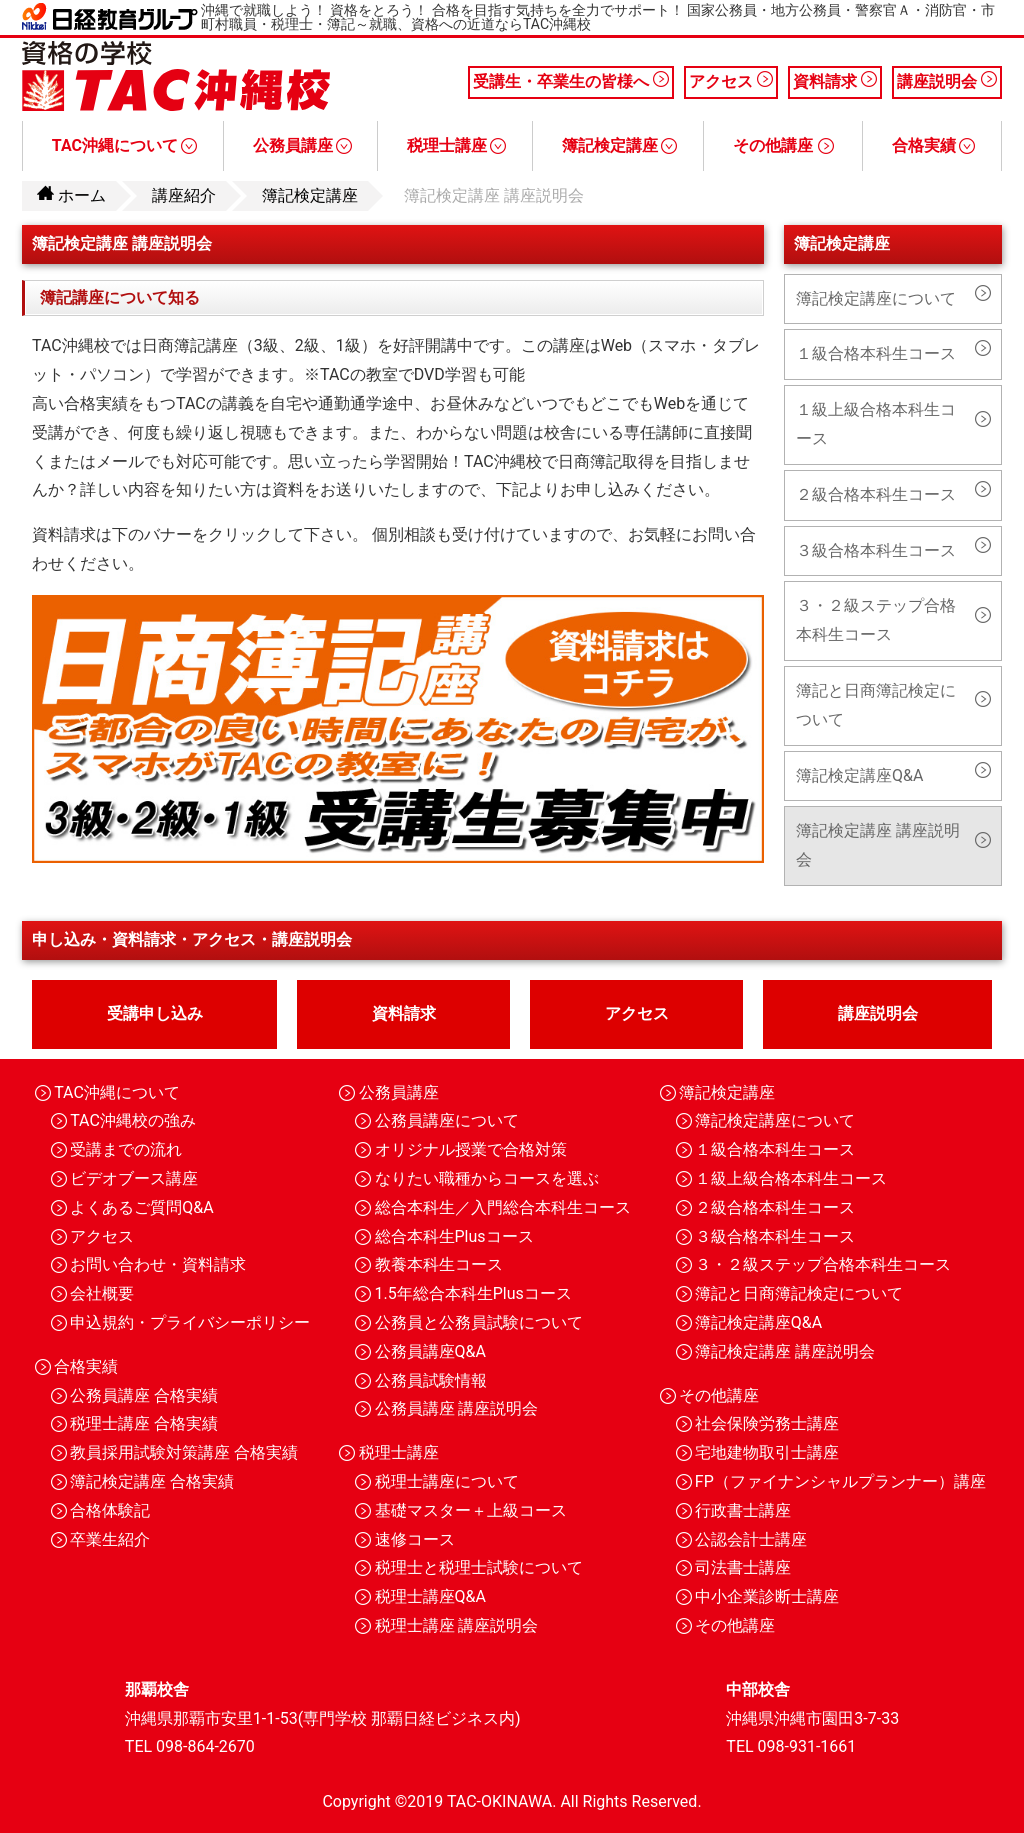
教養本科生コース (439, 1264)
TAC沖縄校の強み (133, 1120)
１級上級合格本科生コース (876, 424)
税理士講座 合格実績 (144, 1423)
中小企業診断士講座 (767, 1596)
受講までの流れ (126, 1149)
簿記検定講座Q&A (859, 775)
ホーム (71, 195)
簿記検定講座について (876, 298)
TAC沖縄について (124, 145)
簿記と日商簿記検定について (876, 705)
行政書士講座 (743, 1510)
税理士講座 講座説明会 (457, 1625)
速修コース (415, 1539)
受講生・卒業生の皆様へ (571, 81)
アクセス (731, 81)
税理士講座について (447, 1481)
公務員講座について (447, 1120)
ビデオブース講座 (134, 1178)
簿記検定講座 (619, 145)
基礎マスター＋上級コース (471, 1510)
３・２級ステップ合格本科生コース (876, 620)
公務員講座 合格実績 (144, 1395)
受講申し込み (155, 1013)
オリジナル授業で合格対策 (471, 1149)
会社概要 (102, 1293)
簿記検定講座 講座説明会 (878, 845)
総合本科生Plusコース (454, 1236)
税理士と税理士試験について (479, 1567)
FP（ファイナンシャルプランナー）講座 (840, 1481)
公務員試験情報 (431, 1380)
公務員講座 (302, 145)
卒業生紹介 (110, 1539)
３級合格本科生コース (876, 550)
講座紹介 (184, 195)
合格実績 (933, 145)
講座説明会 (947, 81)
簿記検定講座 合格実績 (152, 1481)
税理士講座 (456, 145)
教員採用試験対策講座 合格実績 (184, 1452)
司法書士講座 (743, 1567)
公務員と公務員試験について (479, 1322)
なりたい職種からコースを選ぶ (487, 1178)
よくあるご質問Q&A (141, 1207)
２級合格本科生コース (876, 494)
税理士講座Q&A (430, 1596)
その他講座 (783, 145)
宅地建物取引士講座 (767, 1452)
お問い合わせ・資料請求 (158, 1264)
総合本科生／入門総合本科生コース (503, 1207)
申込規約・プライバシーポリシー (190, 1322)
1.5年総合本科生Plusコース (473, 1293)
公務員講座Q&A (430, 1351)
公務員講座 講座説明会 (457, 1408)
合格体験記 (110, 1510)
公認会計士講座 (751, 1539)
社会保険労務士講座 (767, 1423)
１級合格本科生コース (876, 353)
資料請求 (835, 81)
